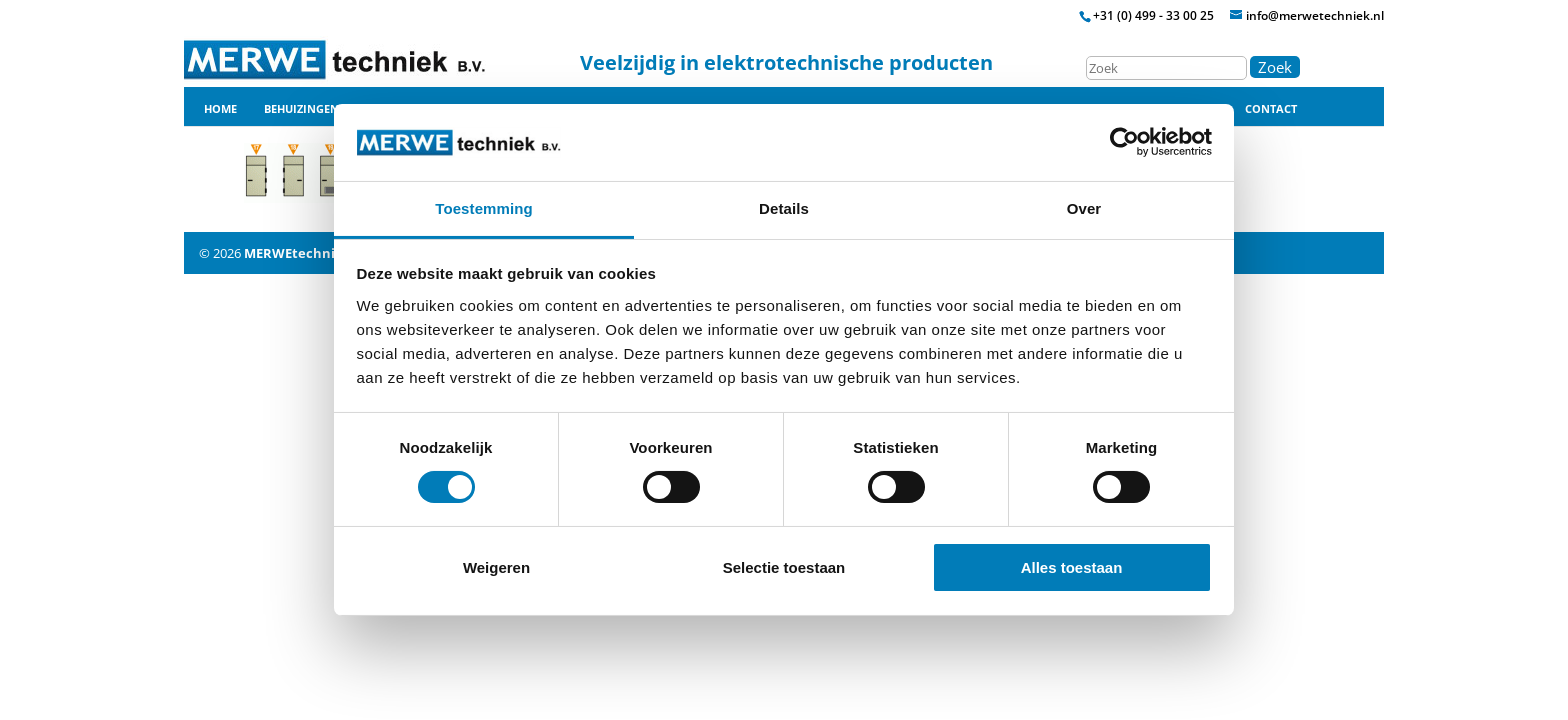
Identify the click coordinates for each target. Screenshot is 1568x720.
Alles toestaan (1072, 567)
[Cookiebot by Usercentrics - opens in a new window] (1124, 142)
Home (220, 109)
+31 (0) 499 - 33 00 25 (1153, 15)
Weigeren (496, 567)
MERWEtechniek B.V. (311, 253)
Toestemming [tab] (484, 208)
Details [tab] (784, 208)
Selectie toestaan (784, 567)
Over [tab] (1084, 208)
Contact (1271, 109)
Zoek (1275, 67)
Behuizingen (301, 109)
